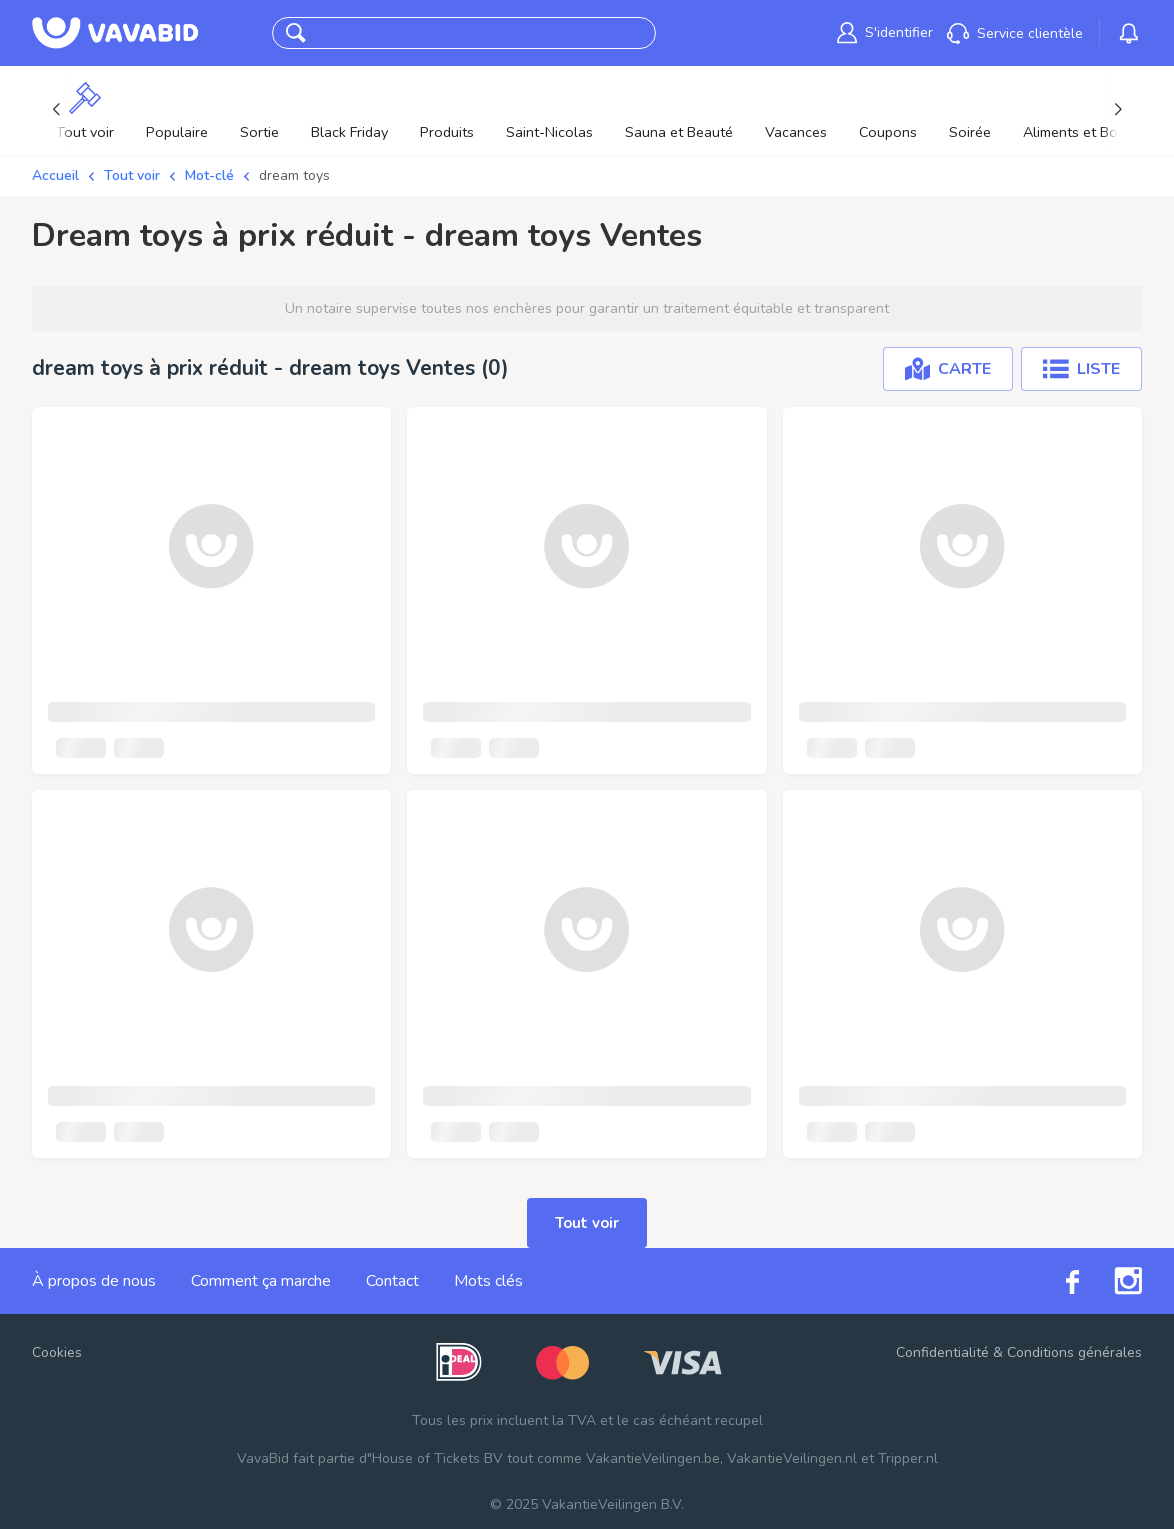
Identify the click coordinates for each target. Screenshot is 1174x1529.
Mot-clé (209, 175)
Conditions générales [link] (1074, 1352)
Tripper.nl (908, 1458)
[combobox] (444, 33)
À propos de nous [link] (94, 1281)
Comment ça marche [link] (261, 1281)
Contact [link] (392, 1281)
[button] (296, 33)
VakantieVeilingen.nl (792, 1458)
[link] (885, 32)
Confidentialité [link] (942, 1352)
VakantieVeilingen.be (653, 1458)
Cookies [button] (57, 1352)
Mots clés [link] (488, 1281)
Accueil (55, 175)
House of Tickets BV (437, 1458)
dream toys (294, 175)
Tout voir (132, 175)
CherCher (610, 33)
